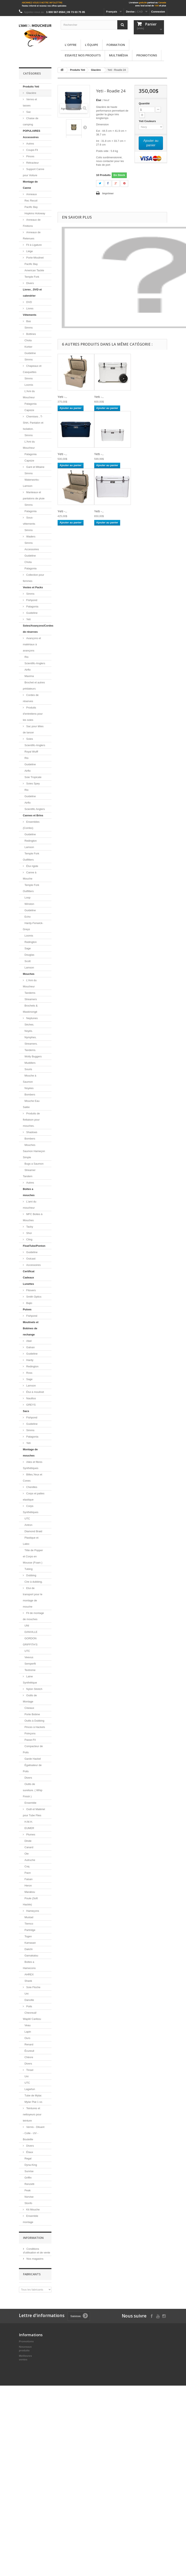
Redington (30, 840)
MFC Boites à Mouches (32, 1217)
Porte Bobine (32, 1714)
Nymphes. (30, 1037)
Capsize (29, 410)
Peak (27, 2190)
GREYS (31, 1404)
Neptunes (32, 1018)
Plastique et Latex (30, 1540)
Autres (30, 143)
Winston (29, 903)
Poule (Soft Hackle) (30, 1901)
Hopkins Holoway (34, 213)
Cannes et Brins (33, 815)
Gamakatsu (31, 1955)
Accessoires (31, 137)
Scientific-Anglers (34, 663)
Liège (29, 251)
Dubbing (31, 1575)
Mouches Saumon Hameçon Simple (34, 1151)
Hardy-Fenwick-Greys (33, 926)
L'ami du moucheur (29, 1204)
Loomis (28, 384)
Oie (26, 1853)
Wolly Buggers (33, 1056)
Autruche (29, 1860)
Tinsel (29, 2070)
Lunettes (28, 1283)
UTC (27, 1518)
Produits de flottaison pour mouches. (31, 1119)
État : (99, 100)
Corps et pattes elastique (33, 1496)
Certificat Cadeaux (28, 1274)
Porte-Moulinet (35, 257)
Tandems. (30, 1050)
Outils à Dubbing (34, 1720)
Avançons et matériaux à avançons (32, 644)
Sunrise (29, 2171)
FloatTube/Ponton (34, 1245)
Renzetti (29, 2184)
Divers (30, 283)
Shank (28, 1980)
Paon (27, 1872)
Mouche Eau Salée (31, 1104)
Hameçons (32, 1910)
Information (33, 2238)
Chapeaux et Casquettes (32, 369)
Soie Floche (33, 1987)
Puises (27, 1309)
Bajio (29, 1303)
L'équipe (91, 45)
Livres (29, 308)
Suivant (85, 127)
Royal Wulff (31, 751)
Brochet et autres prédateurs (34, 685)
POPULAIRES (31, 130)
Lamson (29, 847)
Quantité (144, 103)
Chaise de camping (30, 121)
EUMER (29, 1828)
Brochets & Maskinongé (30, 1008)
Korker (28, 346)
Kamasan (30, 1942)
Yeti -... (62, 397)
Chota (28, 340)
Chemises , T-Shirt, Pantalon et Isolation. (33, 422)
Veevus (28, 1657)
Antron (28, 1524)
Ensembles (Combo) (31, 825)
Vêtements (29, 314)
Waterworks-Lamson (31, 482)
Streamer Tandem (29, 1173)
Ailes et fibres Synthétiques (32, 1465)
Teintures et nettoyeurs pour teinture (32, 2114)
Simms (28, 327)
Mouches (28, 973)
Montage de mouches (30, 1452)
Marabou (29, 1891)
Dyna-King (30, 2164)
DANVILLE (30, 1631)
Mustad (28, 1917)
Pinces (30, 156)
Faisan (28, 1879)
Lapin (27, 2031)
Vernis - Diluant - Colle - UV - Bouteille (33, 2133)
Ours (27, 2038)
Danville (29, 2000)
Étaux (29, 2152)
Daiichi (28, 1949)
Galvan (30, 1347)
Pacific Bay (31, 207)
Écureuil (29, 2050)
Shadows (31, 1132)
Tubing (28, 1569)
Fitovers (31, 1290)
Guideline (30, 353)
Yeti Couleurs (148, 121)
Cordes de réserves (31, 698)
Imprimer (108, 193)
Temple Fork (31, 276)
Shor (29, 1233)
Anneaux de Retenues (32, 235)
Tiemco (28, 1923)
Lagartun (29, 2089)
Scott (27, 961)
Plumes (30, 1834)
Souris (28, 1069)
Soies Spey (33, 783)
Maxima (29, 676)
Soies (29, 738)
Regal (27, 2158)
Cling (29, 1239)
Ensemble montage (30, 2219)
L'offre (71, 45)
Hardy (29, 1360)
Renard (28, 2044)
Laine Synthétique (30, 1679)
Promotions (146, 55)
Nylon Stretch (34, 1689)
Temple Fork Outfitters (31, 856)
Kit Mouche (33, 2209)
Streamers (30, 999)
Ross (29, 1372)
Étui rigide (32, 866)
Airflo (27, 669)
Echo (27, 916)
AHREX (29, 1974)
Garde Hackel (32, 1758)
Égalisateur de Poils (32, 1768)
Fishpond (31, 600)
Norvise (29, 2196)
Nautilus (31, 1398)
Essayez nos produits (83, 55)
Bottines (31, 334)
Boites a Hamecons (29, 1965)
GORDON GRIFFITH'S (30, 1641)
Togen (28, 1936)
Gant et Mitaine (35, 466)
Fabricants (32, 2274)
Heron (28, 1885)
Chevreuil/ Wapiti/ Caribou (32, 2015)
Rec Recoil (30, 200)
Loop (27, 897)
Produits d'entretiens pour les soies (33, 713)
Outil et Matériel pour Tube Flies (34, 1812)
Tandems (29, 992)
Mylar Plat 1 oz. (33, 2101)
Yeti (28, 619)
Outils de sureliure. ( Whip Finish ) (32, 1790)
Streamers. (31, 1043)
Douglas (29, 954)
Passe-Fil (30, 1739)
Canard (28, 1847)
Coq (26, 1866)
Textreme (29, 1670)
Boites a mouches (29, 1192)
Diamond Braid (33, 1531)
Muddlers (29, 1062)
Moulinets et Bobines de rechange (30, 1328)
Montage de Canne (30, 184)
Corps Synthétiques (30, 1509)
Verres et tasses (30, 102)
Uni (26, 1993)
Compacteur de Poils (33, 1749)
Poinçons (29, 1733)
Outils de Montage (30, 1698)
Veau (27, 2025)
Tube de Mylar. (33, 2095)
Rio (26, 656)
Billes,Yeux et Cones (32, 1477)
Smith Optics (33, 1296)
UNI (26, 1625)
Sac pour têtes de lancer (33, 729)
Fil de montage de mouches (33, 1616)
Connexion (158, 11)
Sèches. (29, 1024)
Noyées (29, 1088)
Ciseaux (29, 1707)
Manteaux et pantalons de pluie (34, 495)
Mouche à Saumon (29, 1078)
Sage (27, 948)
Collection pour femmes (33, 578)
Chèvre (28, 2057)
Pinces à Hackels (34, 1727)
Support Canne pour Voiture (33, 172)
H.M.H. (28, 1821)
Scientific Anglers (34, 809)
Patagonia (30, 403)
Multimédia (118, 55)
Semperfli (30, 1663)
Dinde (27, 1840)
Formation (116, 45)
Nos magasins (34, 2258)
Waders (30, 536)
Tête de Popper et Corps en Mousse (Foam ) (33, 1556)
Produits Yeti (31, 86)
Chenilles (31, 1487)
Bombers (29, 1094)
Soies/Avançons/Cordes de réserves (37, 628)
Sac (28, 111)
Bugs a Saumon (34, 1163)
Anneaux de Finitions (32, 222)
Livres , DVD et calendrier (32, 292)
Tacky (29, 1226)
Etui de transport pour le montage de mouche (32, 1597)
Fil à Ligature (34, 244)
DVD (29, 302)
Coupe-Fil (32, 149)
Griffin (27, 2177)
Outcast (30, 1258)
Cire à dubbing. (33, 1581)
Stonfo (28, 2203)
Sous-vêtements (29, 520)
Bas (28, 321)
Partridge (29, 1930)
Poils (29, 2006)
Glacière (31, 92)
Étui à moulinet (35, 1391)
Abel (29, 1340)
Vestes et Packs (33, 587)
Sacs (26, 1411)
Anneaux (31, 194)
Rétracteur (32, 162)
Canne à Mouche (29, 875)
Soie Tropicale (32, 777)
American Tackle (34, 270)
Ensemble (30, 1802)
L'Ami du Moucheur (29, 394)
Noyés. (28, 1030)
